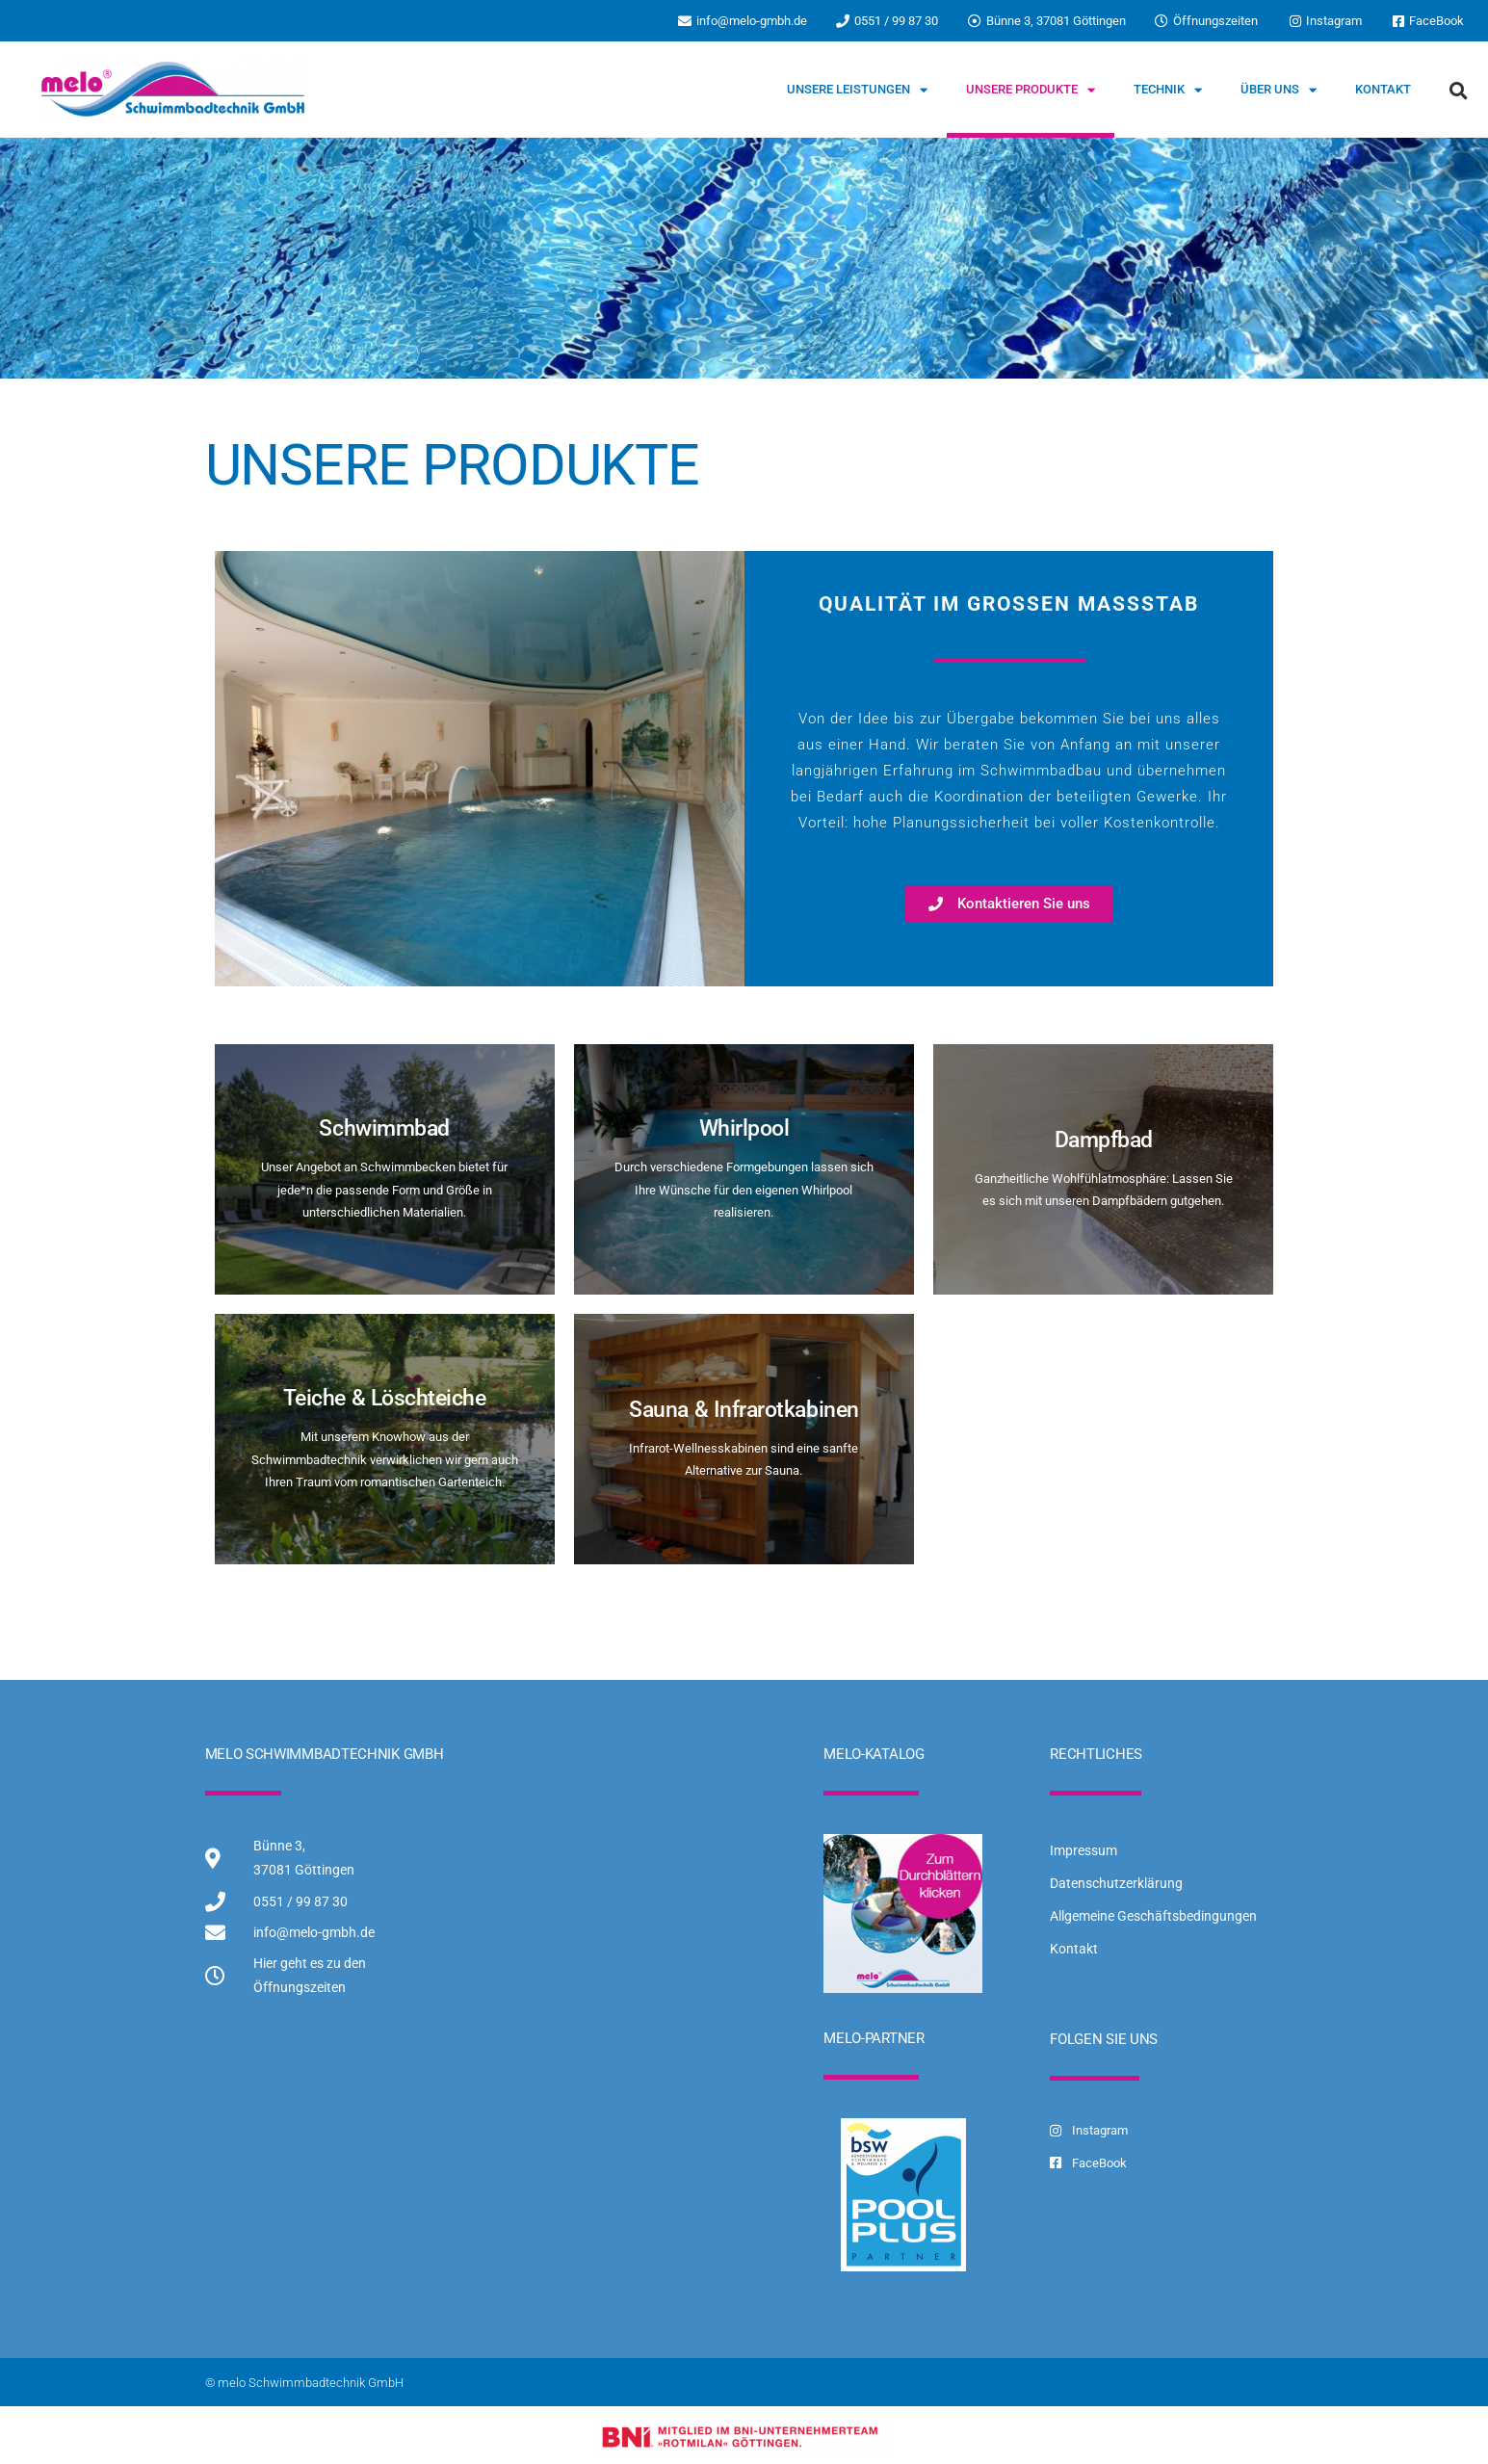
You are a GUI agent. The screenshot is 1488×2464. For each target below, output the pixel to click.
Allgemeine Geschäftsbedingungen (1153, 1916)
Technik (1168, 90)
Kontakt (1383, 89)
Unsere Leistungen (857, 90)
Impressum (1083, 1850)
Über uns (1278, 90)
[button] (1459, 90)
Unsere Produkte (1030, 90)
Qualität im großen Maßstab (1009, 604)
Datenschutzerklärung (1116, 1883)
